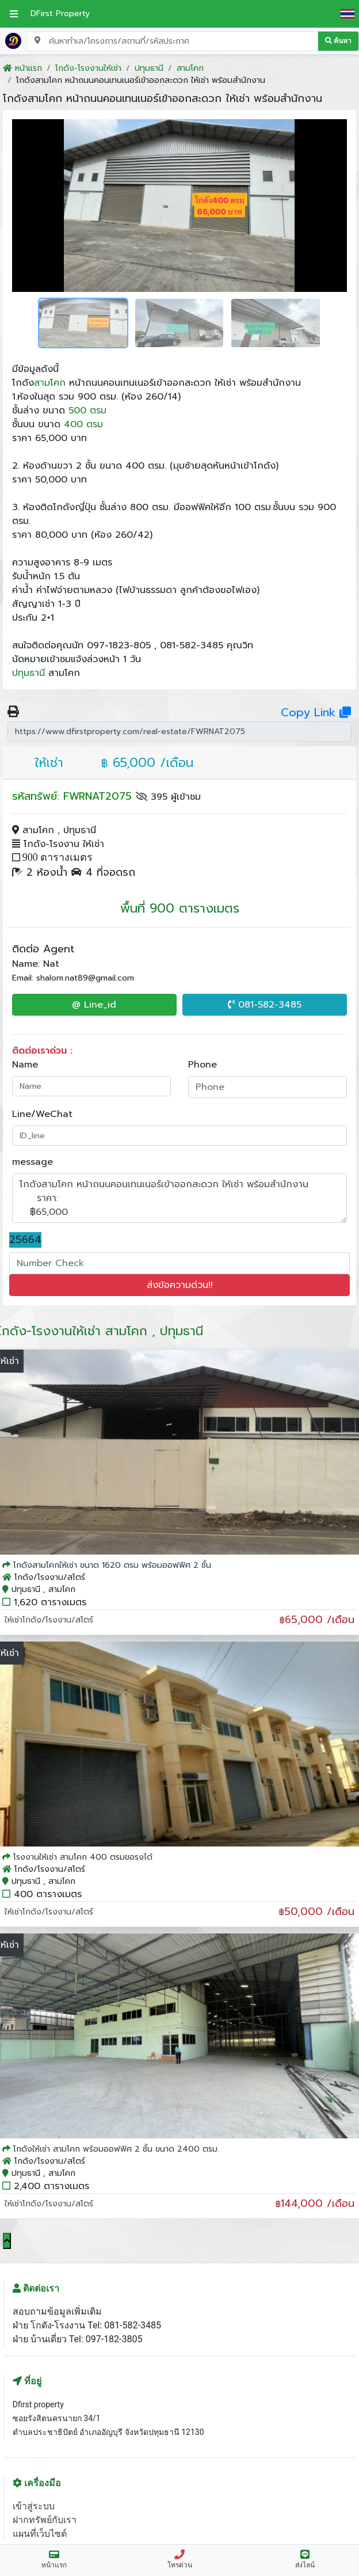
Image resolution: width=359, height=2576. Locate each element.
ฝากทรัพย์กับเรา (45, 2519)
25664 (25, 1240)
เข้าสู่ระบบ (34, 2506)
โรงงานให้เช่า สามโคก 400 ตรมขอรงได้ (82, 1857)
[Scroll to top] (7, 2241)
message (32, 1162)
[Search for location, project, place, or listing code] (172, 41)
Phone (202, 1065)
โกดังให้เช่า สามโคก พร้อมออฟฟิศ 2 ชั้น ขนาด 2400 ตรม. (116, 2149)
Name (25, 1065)
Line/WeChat (42, 1114)
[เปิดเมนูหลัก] (14, 14)
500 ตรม (87, 410)
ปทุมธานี (28, 673)
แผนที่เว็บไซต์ (40, 2533)
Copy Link (316, 712)
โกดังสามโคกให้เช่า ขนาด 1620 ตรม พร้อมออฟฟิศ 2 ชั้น (112, 1565)
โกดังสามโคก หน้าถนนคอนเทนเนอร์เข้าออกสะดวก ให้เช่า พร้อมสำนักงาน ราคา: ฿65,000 (179, 1198)
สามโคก (50, 383)
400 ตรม (83, 424)
